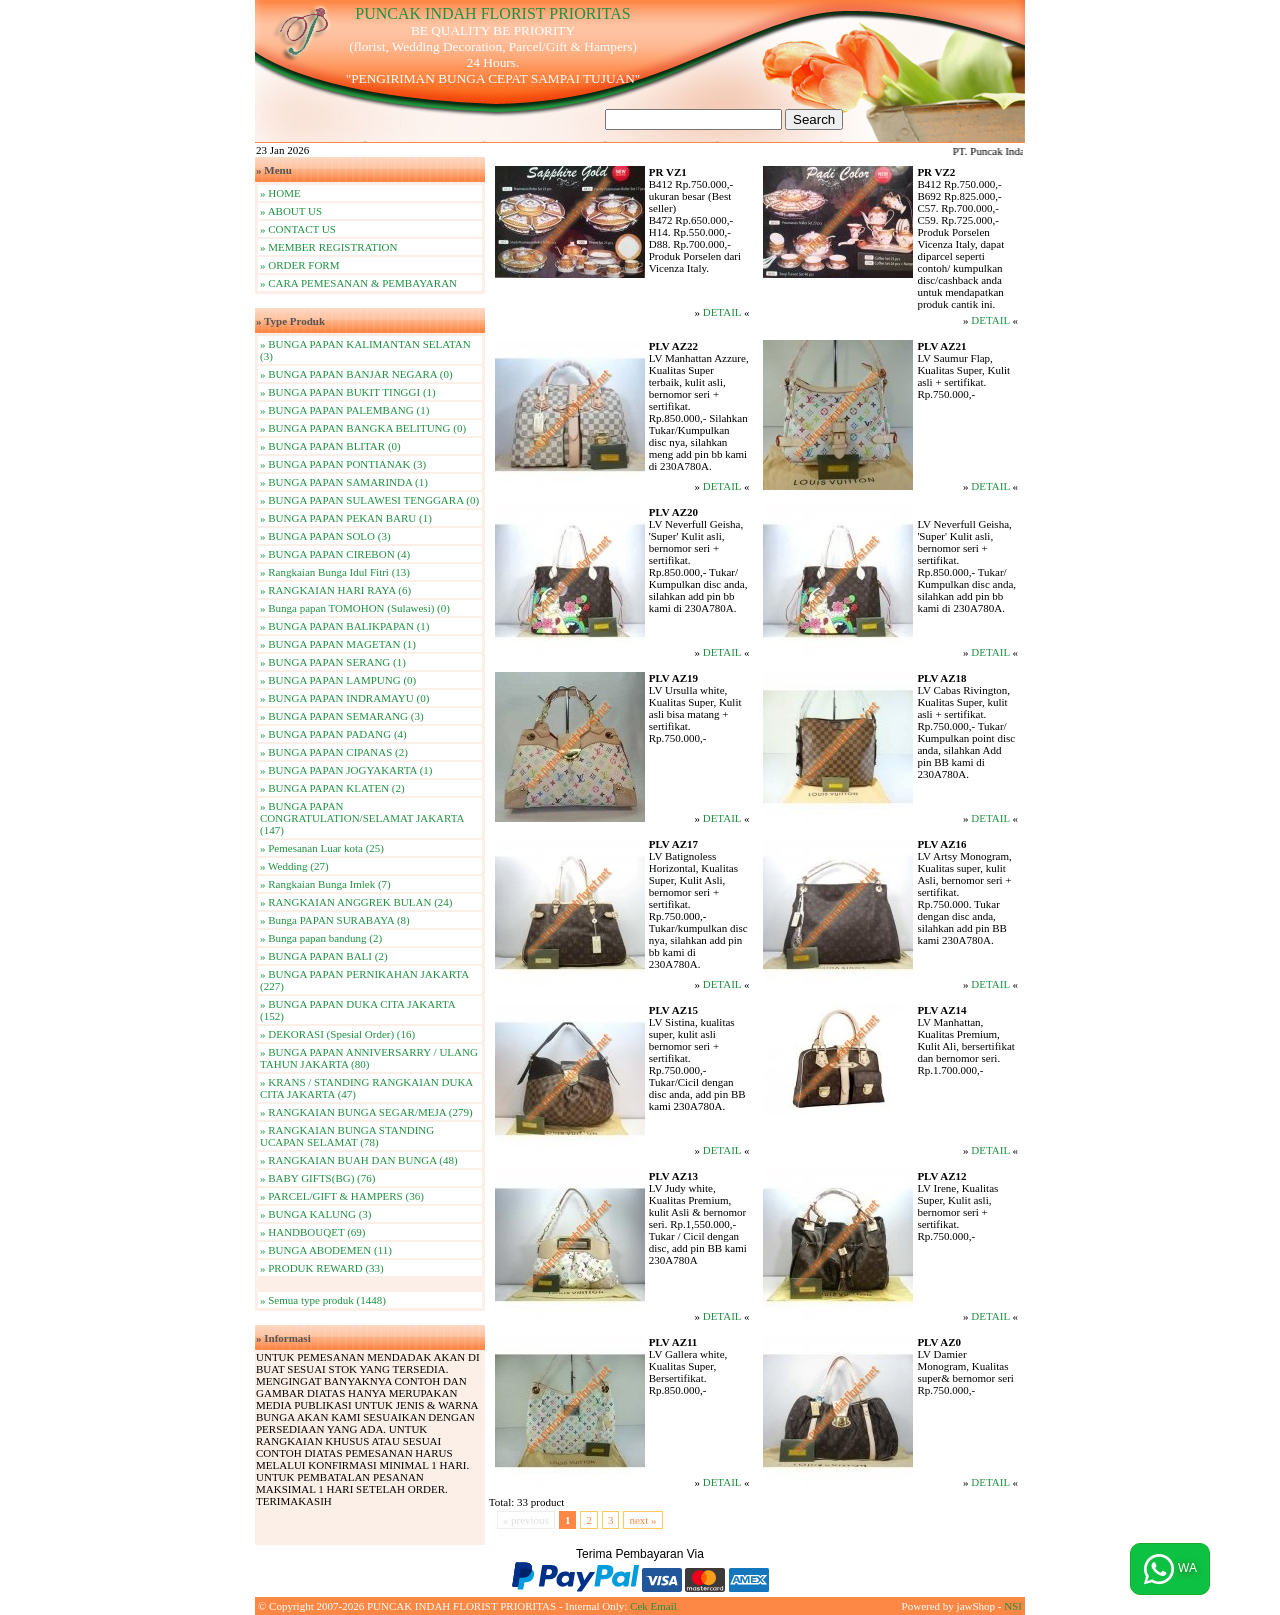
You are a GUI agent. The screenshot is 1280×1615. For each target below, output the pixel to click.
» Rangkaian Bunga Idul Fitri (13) (335, 572)
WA (1170, 1569)
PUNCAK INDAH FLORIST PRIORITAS (492, 13)
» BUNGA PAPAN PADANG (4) (333, 734)
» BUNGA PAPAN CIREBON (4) (335, 554)
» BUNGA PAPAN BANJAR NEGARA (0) (356, 374)
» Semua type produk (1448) (323, 1300)
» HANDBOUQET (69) (313, 1232)
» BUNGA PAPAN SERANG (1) (333, 662)
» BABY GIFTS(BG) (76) (317, 1178)
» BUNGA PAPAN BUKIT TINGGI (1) (348, 392)
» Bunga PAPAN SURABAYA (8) (335, 920)
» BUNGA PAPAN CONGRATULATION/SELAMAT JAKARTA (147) (362, 818)
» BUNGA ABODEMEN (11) (326, 1250)
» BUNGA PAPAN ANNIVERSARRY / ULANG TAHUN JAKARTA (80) (369, 1058)
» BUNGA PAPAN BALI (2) (324, 956)
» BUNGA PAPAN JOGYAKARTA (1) (346, 770)
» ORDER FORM (299, 265)
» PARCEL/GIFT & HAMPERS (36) (342, 1196)
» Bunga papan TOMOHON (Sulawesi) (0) (355, 608)
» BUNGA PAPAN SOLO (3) (325, 536)
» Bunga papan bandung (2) (321, 938)
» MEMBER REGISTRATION (329, 247)
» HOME (280, 193)
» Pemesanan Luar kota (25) (322, 848)
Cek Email (653, 1606)
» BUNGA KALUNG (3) (316, 1214)
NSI (1013, 1606)
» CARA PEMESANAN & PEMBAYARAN (358, 283)
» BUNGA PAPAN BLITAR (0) (330, 446)
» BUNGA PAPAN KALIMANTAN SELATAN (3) (365, 350)
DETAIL (722, 312)
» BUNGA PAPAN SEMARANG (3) (342, 716)
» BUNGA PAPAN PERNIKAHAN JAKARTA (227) (364, 980)
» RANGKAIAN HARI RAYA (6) (335, 590)
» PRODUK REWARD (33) (322, 1268)
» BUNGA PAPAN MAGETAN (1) (338, 644)
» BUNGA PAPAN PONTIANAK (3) (343, 464)
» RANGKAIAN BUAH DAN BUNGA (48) (359, 1160)
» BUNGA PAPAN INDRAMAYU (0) (344, 698)
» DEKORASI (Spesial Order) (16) (337, 1034)
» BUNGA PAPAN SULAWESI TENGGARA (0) (369, 500)
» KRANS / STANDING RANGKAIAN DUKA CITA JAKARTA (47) (366, 1088)
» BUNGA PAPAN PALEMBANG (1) (344, 410)
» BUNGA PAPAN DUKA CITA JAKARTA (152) (358, 1010)
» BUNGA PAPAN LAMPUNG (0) (338, 680)
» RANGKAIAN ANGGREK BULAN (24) (356, 902)
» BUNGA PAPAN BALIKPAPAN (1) (345, 626)
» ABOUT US (291, 211)
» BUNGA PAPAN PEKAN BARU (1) (346, 518)
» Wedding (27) (294, 866)
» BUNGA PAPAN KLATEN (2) (332, 788)
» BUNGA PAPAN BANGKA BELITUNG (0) (363, 428)
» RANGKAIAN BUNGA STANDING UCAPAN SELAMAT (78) (347, 1136)
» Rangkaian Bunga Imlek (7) (325, 884)
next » (642, 1520)
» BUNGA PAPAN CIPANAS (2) (334, 752)
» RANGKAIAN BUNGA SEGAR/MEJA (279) (366, 1112)
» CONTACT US (298, 229)
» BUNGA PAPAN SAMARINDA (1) (344, 482)
